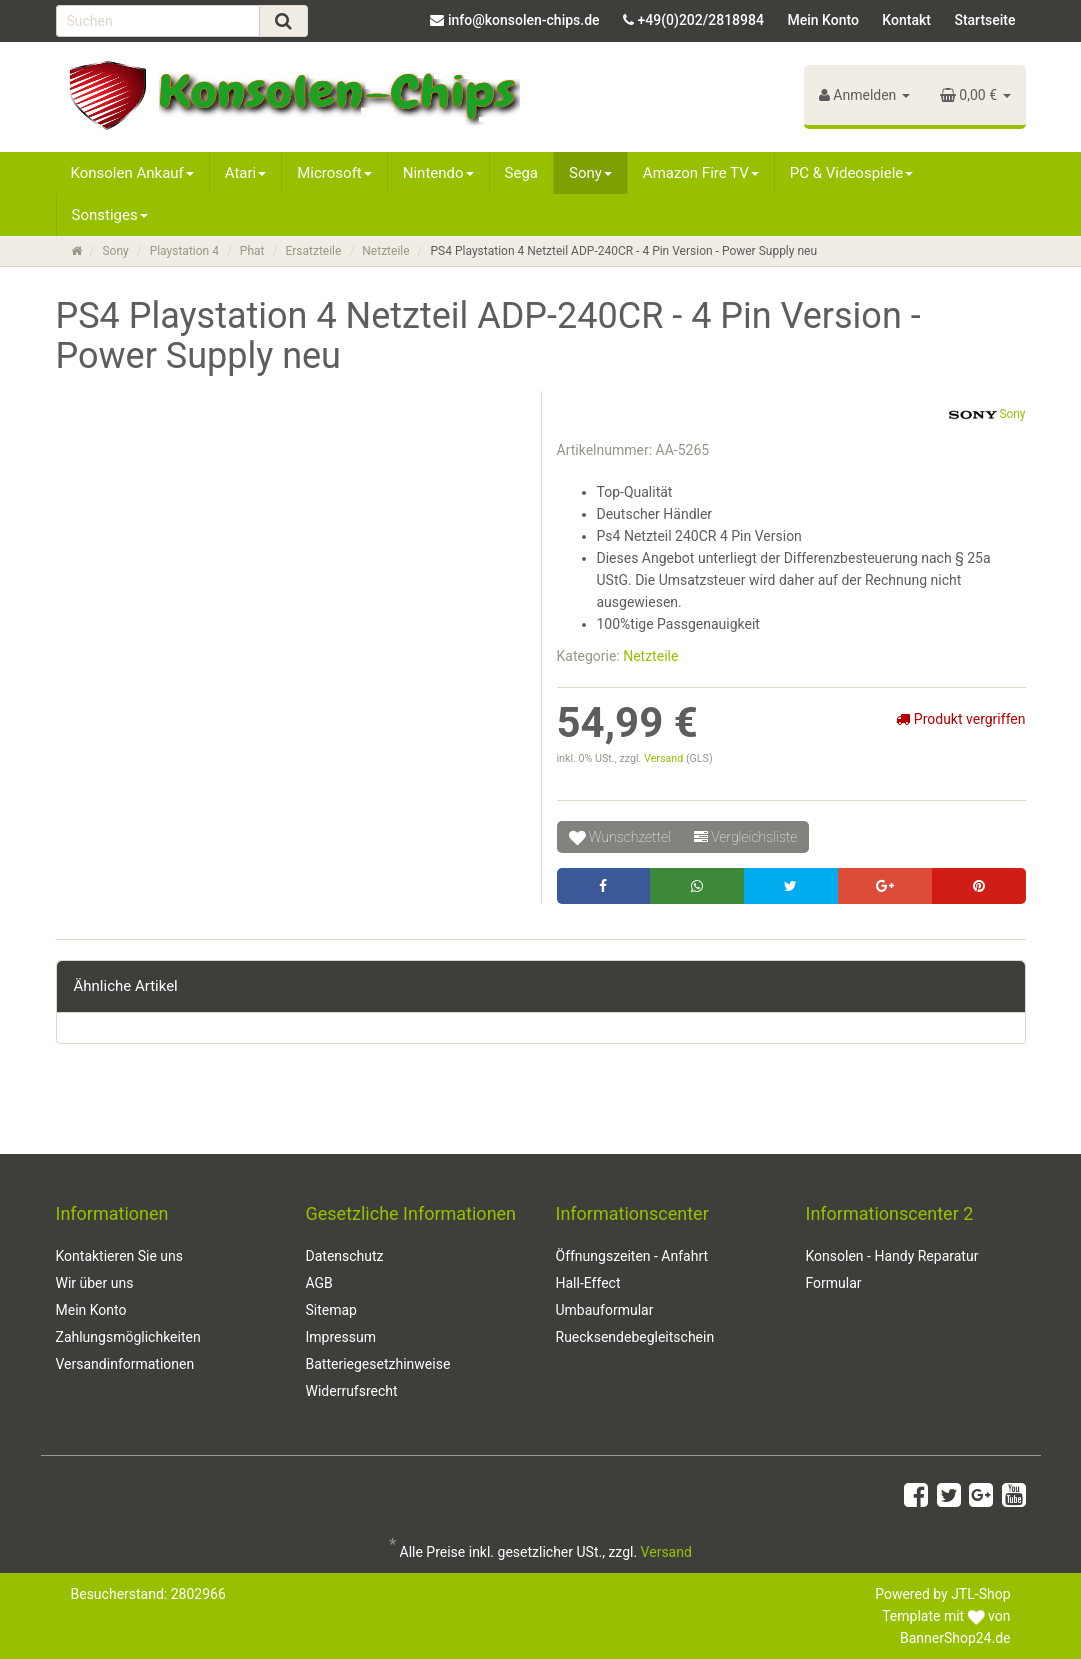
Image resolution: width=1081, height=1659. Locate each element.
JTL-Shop (980, 1594)
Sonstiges (110, 215)
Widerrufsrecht (352, 1391)
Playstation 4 (184, 251)
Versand (665, 758)
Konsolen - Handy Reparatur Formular (892, 1269)
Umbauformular (605, 1310)
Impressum (341, 1337)
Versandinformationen (125, 1364)
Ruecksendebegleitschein (635, 1337)
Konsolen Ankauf (132, 173)
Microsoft (334, 173)
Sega (521, 173)
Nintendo (438, 173)
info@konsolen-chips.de (524, 20)
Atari (245, 173)
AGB (319, 1283)
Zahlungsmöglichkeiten (128, 1337)
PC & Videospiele (852, 173)
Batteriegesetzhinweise (378, 1364)
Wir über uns (95, 1283)
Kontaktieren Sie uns (120, 1256)
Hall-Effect (588, 1283)
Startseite (984, 20)
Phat (252, 251)
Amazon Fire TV (701, 173)
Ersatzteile (313, 251)
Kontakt (906, 20)
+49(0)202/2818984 (701, 20)
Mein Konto (822, 20)
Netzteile (385, 251)
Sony (590, 173)
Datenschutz (345, 1256)
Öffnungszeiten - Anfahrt (632, 1256)
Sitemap (331, 1310)
